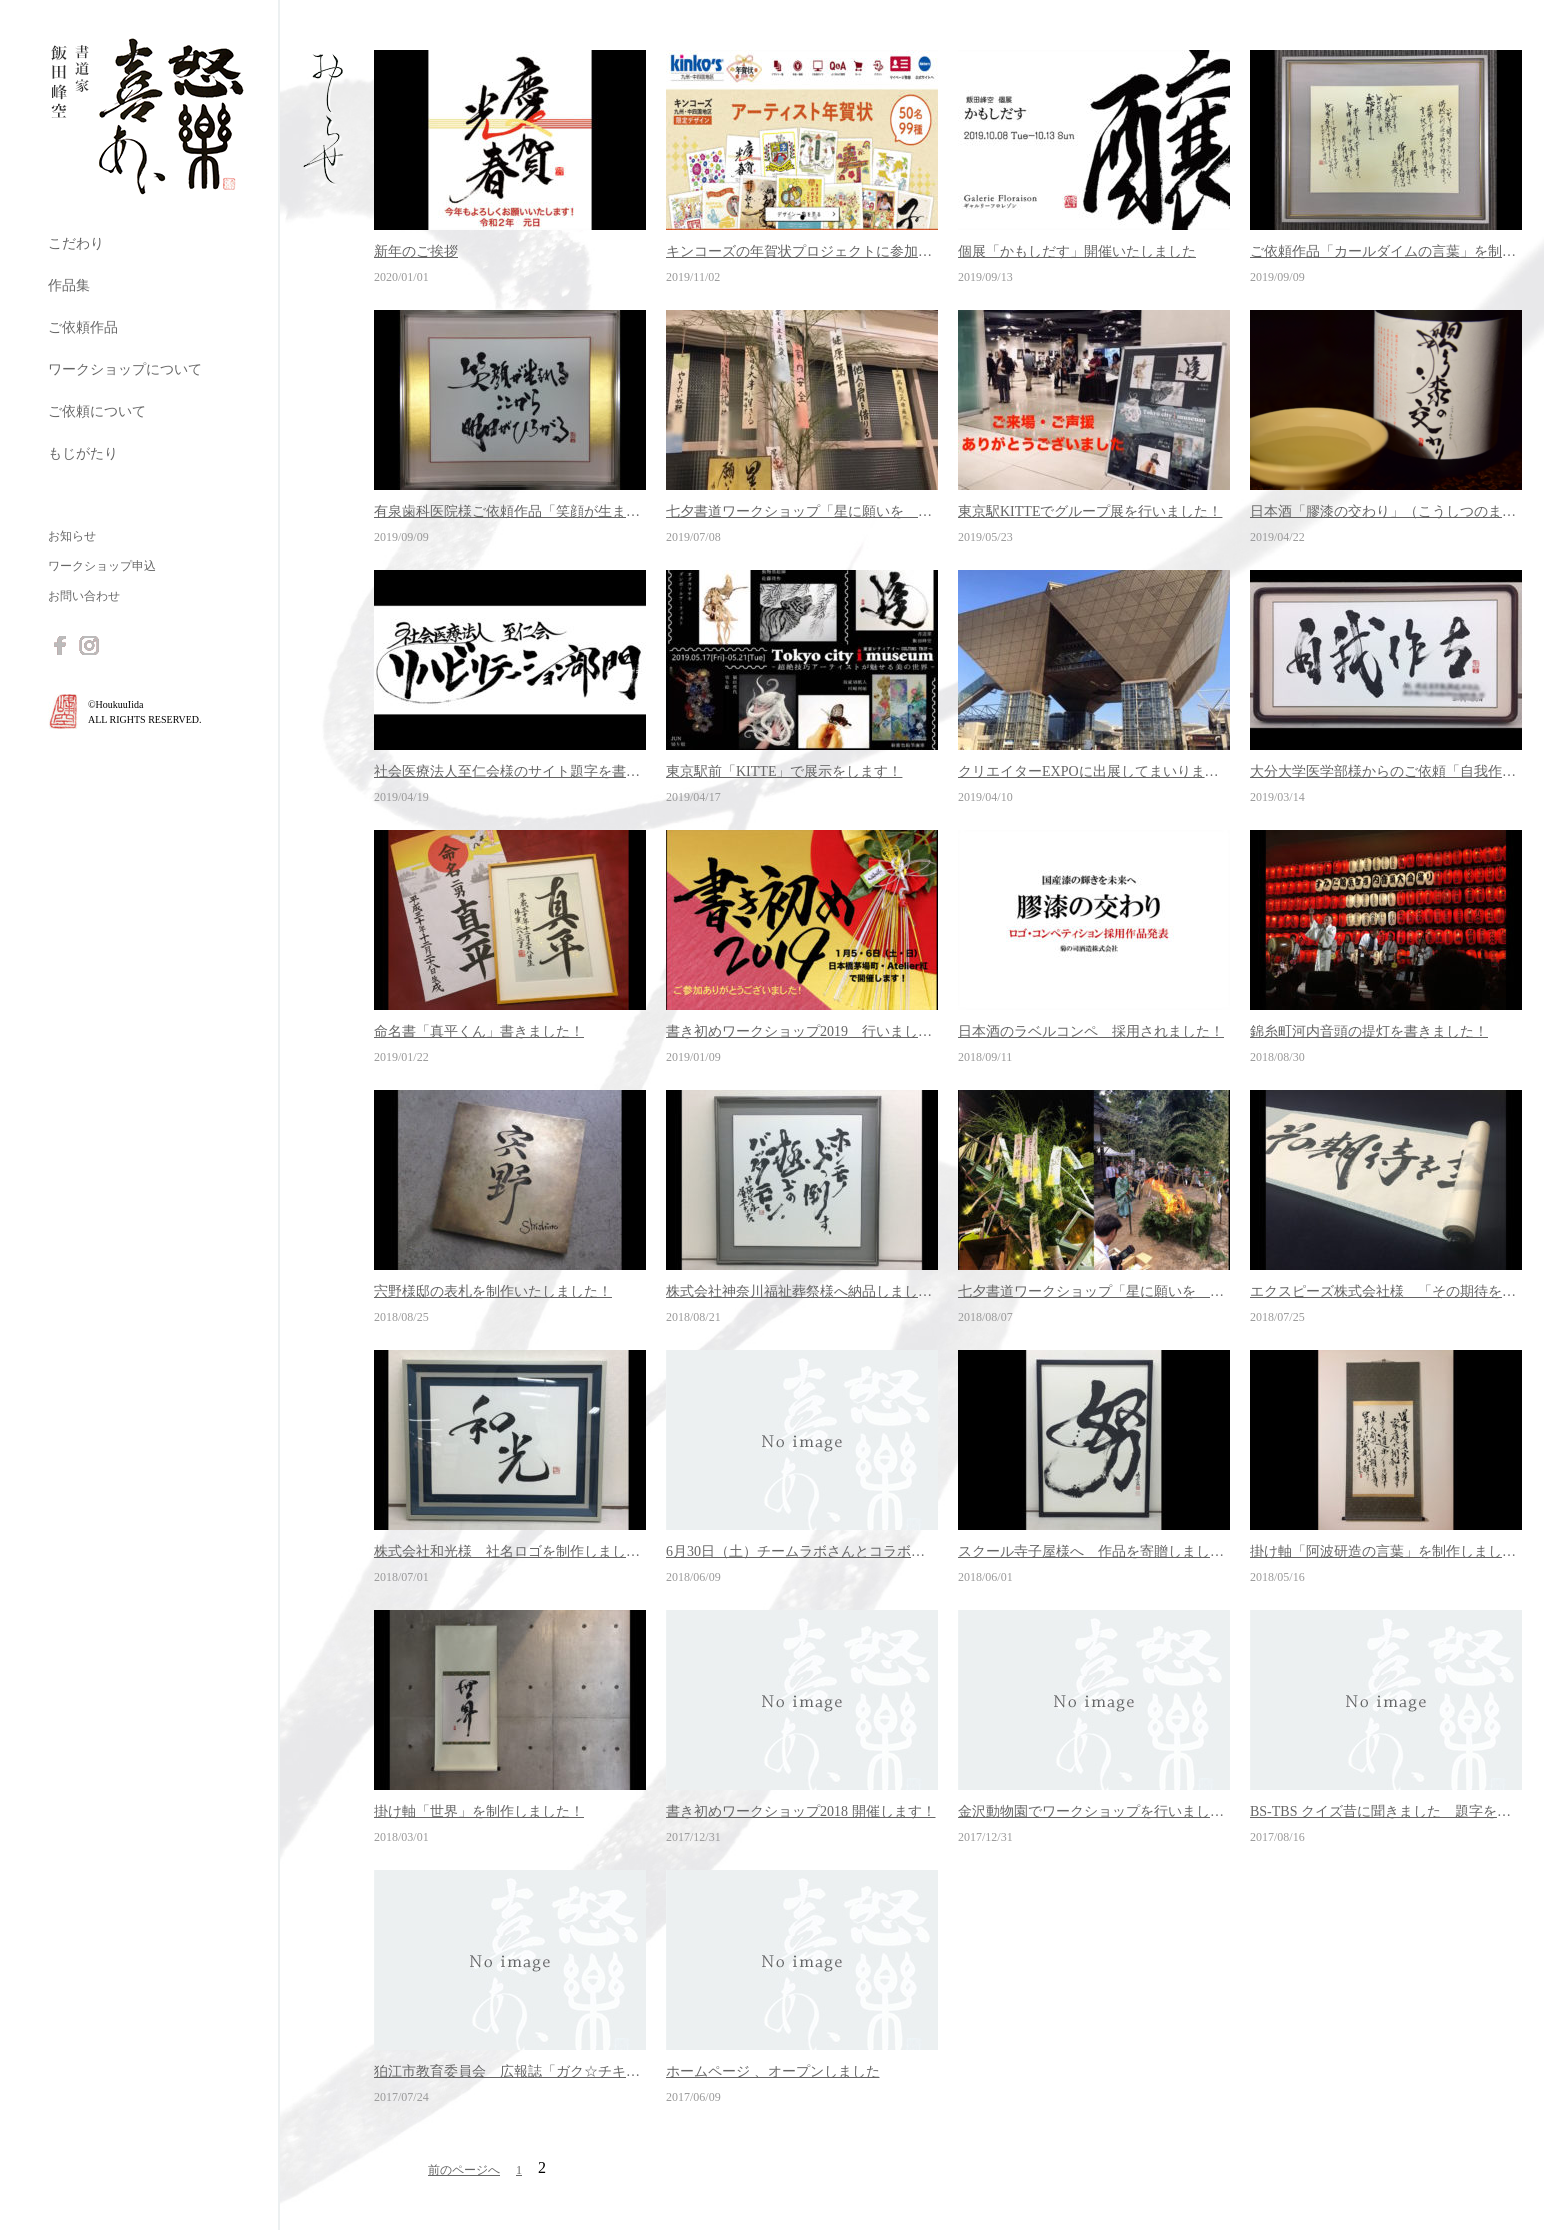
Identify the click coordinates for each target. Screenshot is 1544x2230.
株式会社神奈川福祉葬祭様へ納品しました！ (802, 1291)
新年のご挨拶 (416, 251)
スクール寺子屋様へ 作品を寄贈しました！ (1094, 1551)
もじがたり (83, 453)
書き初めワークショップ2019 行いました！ (802, 1031)
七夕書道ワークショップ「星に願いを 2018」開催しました (1094, 1291)
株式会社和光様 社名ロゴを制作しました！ (510, 1551)
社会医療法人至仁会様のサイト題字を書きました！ (510, 771)
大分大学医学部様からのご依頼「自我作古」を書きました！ (1386, 771)
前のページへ (464, 2170)
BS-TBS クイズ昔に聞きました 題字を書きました (1386, 1811)
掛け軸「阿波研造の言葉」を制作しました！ (1386, 1551)
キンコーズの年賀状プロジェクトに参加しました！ (802, 251)
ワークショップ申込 (102, 566)
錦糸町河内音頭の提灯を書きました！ (1369, 1031)
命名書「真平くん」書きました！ (479, 1031)
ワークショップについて (125, 369)
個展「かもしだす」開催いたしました (1077, 251)
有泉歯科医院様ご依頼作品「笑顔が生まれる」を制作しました (510, 511)
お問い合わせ (84, 596)
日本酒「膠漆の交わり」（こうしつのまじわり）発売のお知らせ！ (1386, 511)
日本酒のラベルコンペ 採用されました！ (1091, 1031)
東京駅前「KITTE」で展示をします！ (784, 771)
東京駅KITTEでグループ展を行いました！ (1090, 511)
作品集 (69, 285)
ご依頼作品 (83, 327)
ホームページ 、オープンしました (773, 2071)
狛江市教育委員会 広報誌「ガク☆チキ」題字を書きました (510, 2071)
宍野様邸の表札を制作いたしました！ (493, 1291)
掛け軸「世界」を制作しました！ (479, 1811)
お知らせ (72, 536)
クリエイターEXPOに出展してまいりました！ (1094, 771)
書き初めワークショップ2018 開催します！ (801, 1811)
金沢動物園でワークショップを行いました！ (1094, 1811)
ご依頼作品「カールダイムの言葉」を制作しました (1386, 251)
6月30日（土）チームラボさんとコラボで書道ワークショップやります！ (802, 1551)
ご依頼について (97, 411)
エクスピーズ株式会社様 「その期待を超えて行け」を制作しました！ (1386, 1291)
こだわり (76, 243)
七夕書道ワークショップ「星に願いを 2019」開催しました (802, 511)
